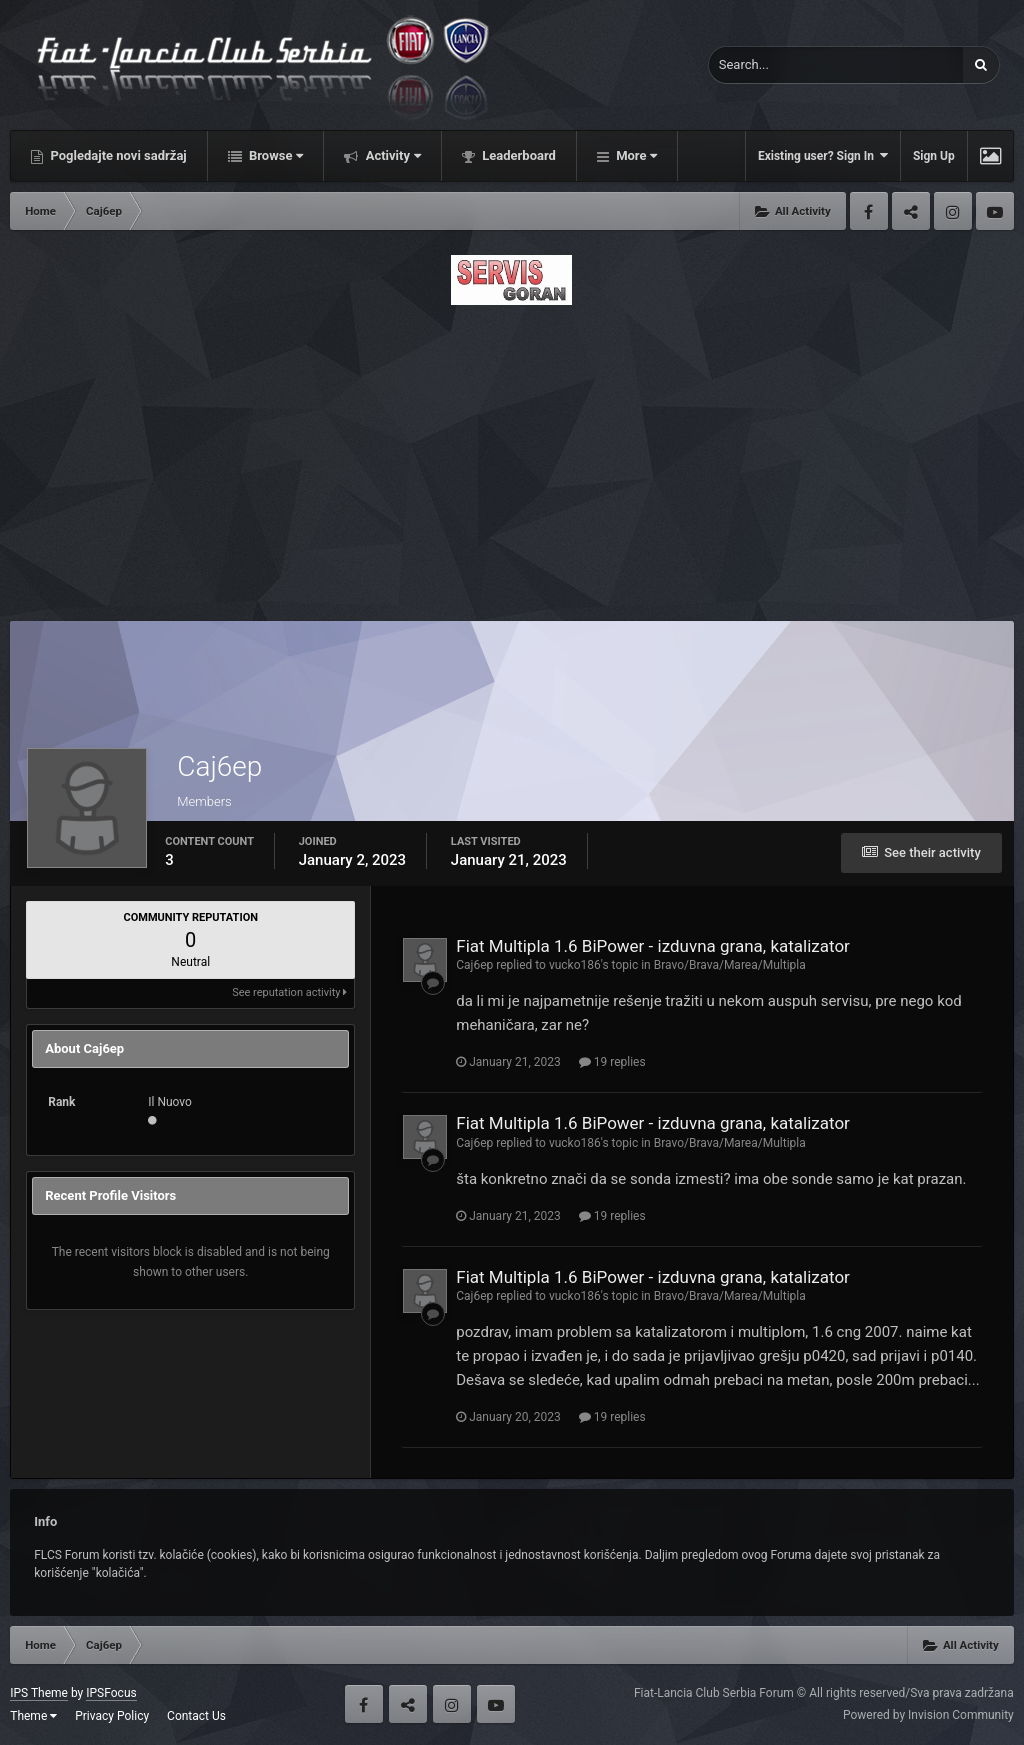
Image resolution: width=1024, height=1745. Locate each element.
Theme (33, 1716)
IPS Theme (39, 1693)
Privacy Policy (112, 1716)
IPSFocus (111, 1693)
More (635, 155)
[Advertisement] (512, 457)
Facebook (869, 211)
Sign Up (934, 156)
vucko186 (575, 965)
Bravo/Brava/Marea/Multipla (730, 965)
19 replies (612, 1062)
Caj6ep (474, 965)
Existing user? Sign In (823, 155)
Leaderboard (517, 155)
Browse (275, 155)
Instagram (953, 211)
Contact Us (196, 1716)
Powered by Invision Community (928, 1715)
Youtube (995, 211)
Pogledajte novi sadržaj (117, 155)
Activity (391, 155)
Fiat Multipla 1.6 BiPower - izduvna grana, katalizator (653, 946)
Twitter (911, 211)
